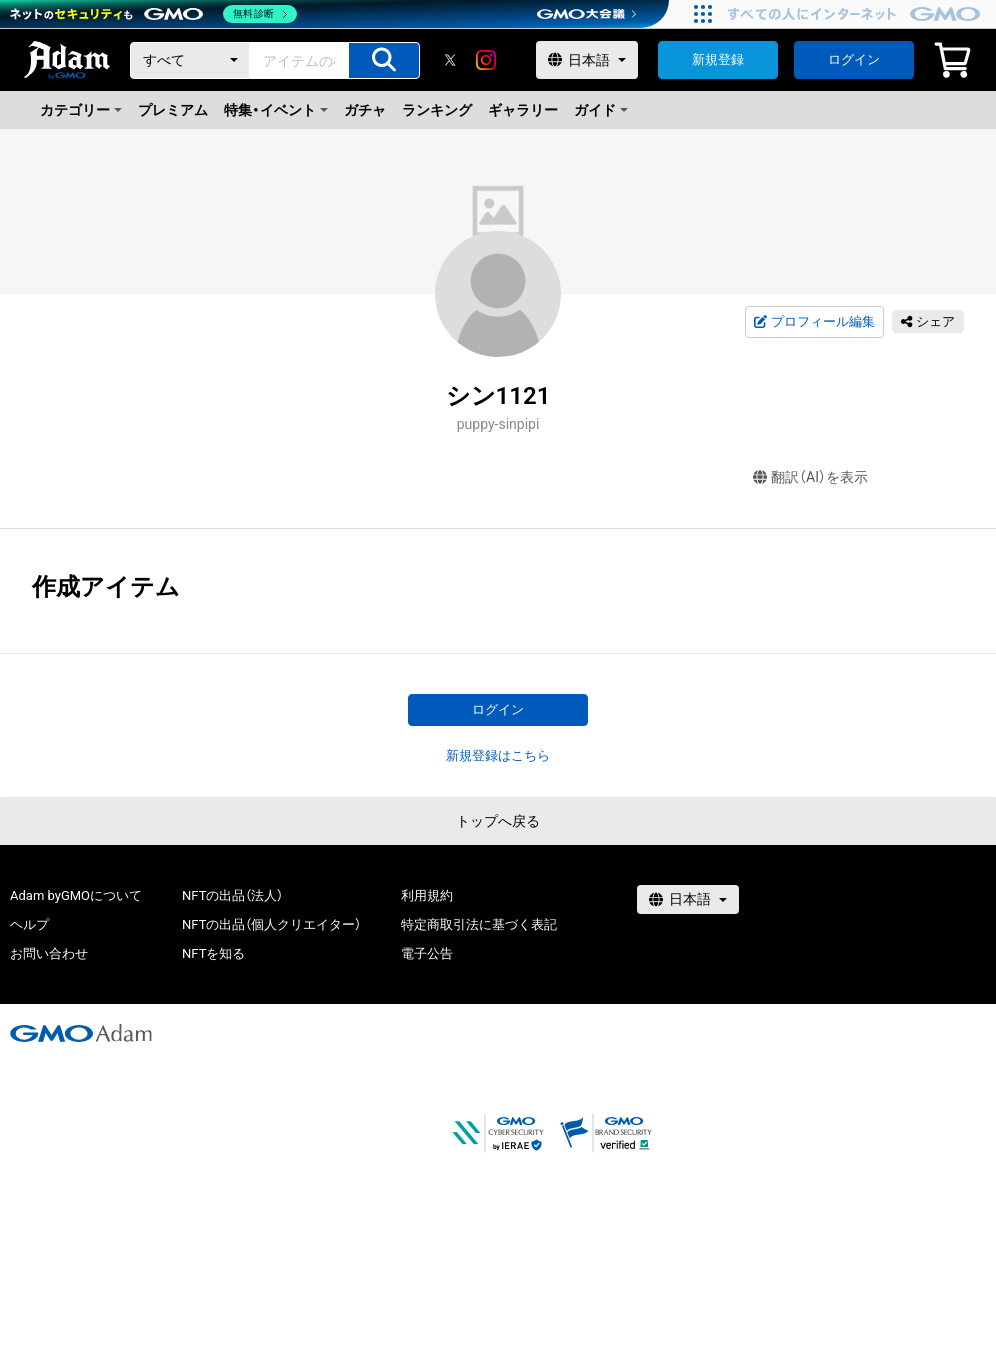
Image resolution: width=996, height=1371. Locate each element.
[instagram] (486, 60)
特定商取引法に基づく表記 (479, 924)
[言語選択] (587, 60)
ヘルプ (29, 924)
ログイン (854, 59)
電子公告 (427, 953)
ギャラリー (523, 110)
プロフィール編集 (814, 322)
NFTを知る (213, 953)
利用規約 (427, 895)
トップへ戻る (498, 821)
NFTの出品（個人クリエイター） (271, 924)
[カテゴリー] (190, 60)
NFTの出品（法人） (232, 895)
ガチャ (365, 110)
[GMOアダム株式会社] (81, 1033)
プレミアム (173, 110)
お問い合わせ (49, 953)
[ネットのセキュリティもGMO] (153, 14)
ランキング (437, 110)
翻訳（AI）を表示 (810, 477)
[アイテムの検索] (384, 60)
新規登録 (718, 59)
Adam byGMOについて (76, 895)
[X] (450, 60)
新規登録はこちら (498, 755)
